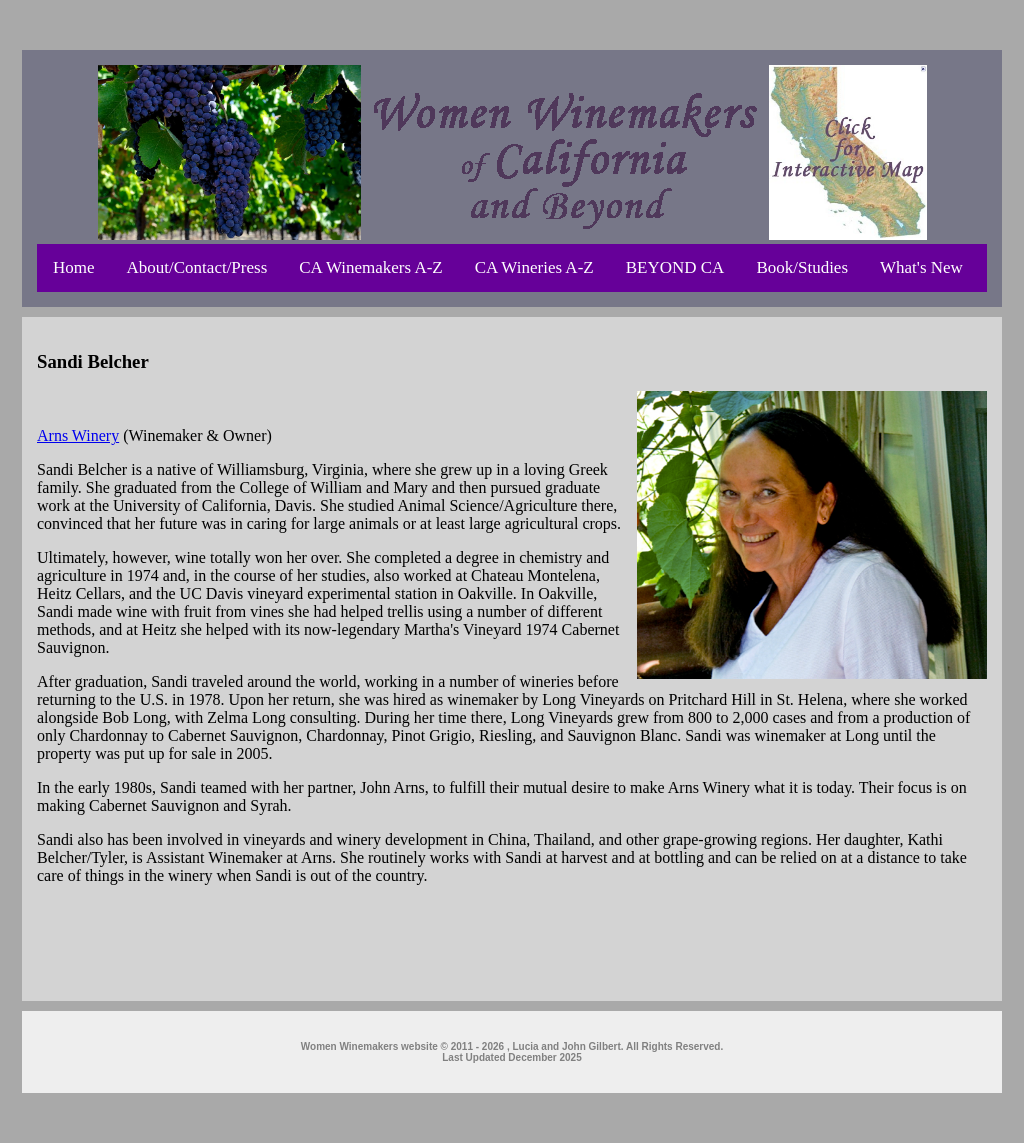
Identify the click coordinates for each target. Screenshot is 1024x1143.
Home (74, 267)
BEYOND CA (675, 267)
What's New (921, 267)
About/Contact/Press (197, 267)
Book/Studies (802, 267)
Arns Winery (78, 435)
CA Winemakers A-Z (370, 267)
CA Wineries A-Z (534, 267)
